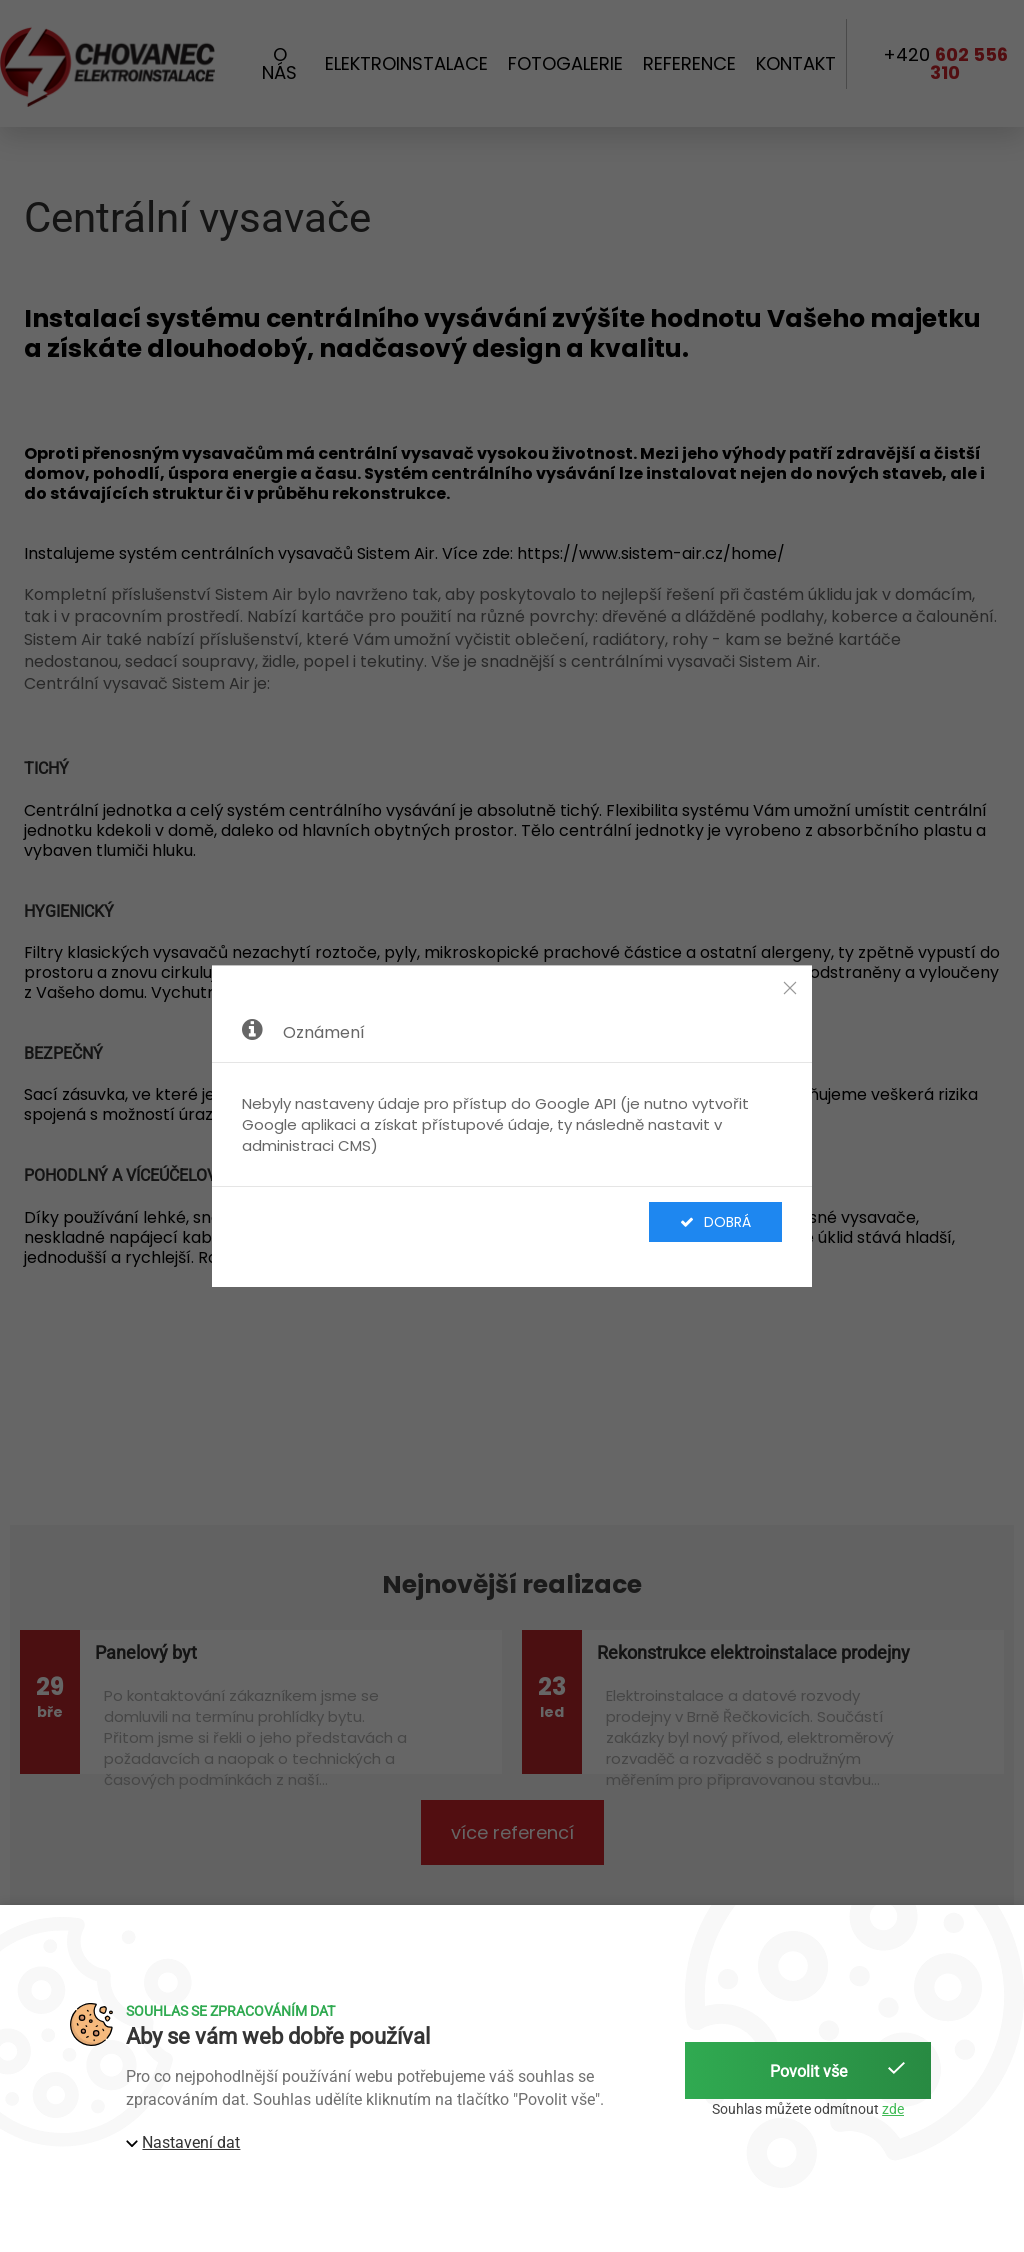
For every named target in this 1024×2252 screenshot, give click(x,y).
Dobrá (715, 1222)
